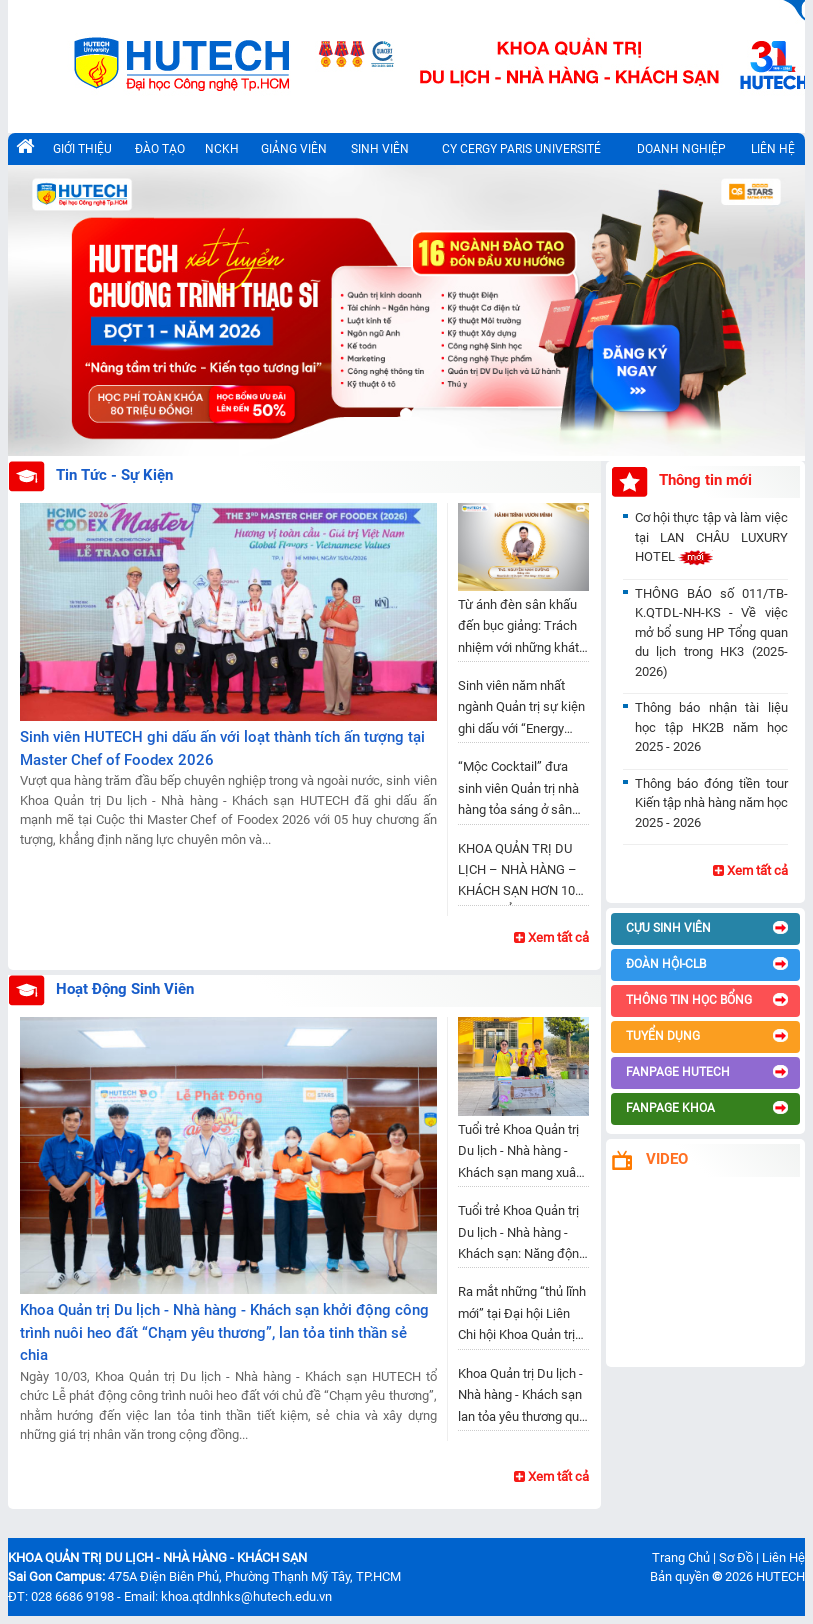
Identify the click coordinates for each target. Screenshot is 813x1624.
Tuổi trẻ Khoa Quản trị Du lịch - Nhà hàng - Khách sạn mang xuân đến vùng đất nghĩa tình (520, 1154)
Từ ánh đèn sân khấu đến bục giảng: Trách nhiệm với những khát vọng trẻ (518, 629)
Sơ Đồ (736, 1557)
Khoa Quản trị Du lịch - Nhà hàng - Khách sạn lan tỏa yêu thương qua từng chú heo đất (522, 1398)
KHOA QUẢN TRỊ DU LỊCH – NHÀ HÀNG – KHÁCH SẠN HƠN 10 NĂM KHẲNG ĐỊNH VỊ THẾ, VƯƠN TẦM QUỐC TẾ (523, 873)
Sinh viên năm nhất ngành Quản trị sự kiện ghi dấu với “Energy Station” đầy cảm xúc (521, 710)
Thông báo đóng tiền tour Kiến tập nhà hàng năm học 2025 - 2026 (711, 803)
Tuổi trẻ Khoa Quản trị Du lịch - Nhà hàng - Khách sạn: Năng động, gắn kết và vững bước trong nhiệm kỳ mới (523, 1235)
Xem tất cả (551, 937)
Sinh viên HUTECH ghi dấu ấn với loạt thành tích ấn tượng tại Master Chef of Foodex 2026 (222, 748)
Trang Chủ (681, 1557)
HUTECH (780, 1576)
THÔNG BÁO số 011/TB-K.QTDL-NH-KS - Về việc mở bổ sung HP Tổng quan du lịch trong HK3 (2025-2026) (711, 632)
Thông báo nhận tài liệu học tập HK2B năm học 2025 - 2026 (711, 727)
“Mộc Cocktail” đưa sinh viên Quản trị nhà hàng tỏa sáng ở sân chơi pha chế (518, 791)
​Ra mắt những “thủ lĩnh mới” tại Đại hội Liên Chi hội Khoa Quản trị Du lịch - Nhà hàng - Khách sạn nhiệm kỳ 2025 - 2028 (522, 1316)
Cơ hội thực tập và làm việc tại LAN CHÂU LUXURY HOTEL (711, 537)
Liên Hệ (783, 1557)
